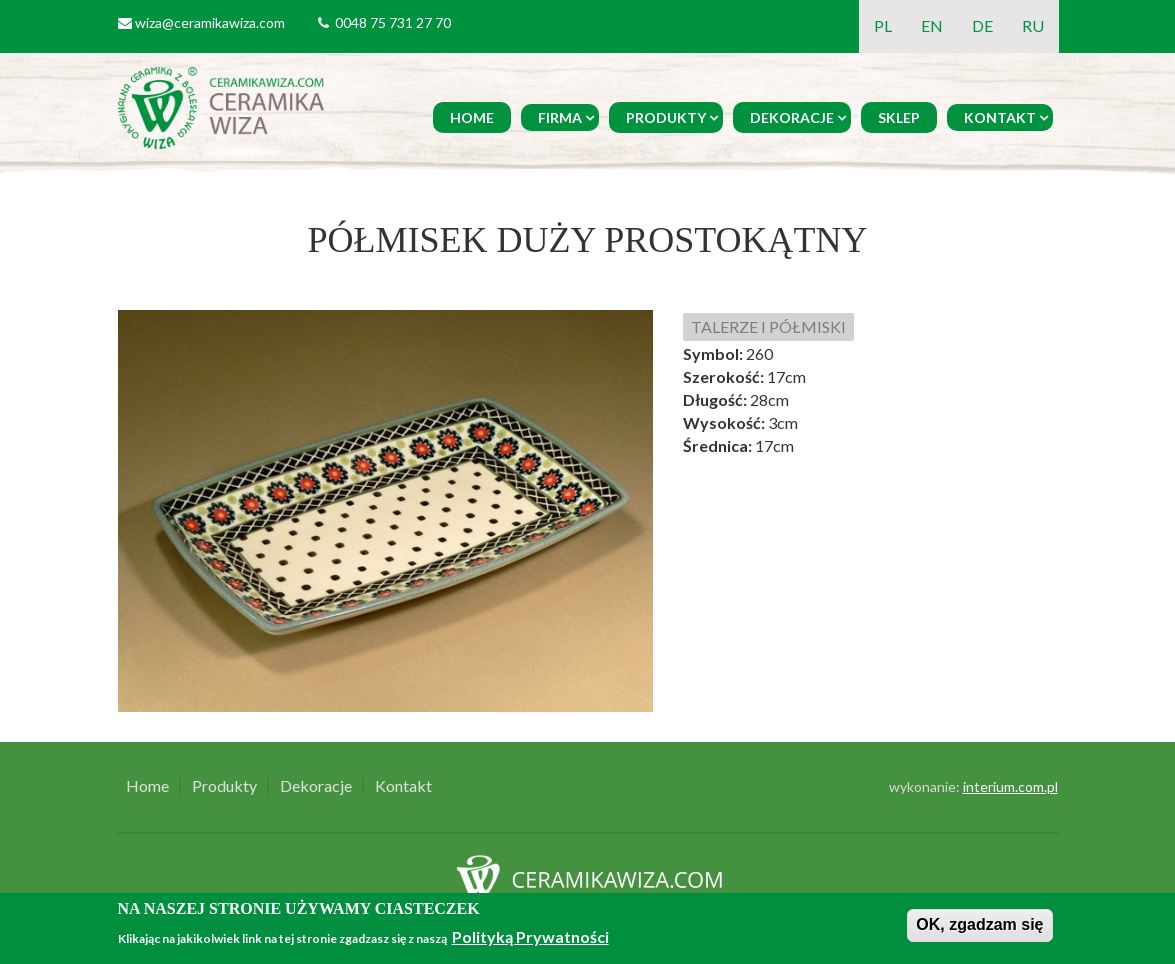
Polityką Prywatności (530, 936)
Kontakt (1000, 117)
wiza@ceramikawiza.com (210, 22)
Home (472, 117)
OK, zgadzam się (979, 924)
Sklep (899, 117)
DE (982, 25)
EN (932, 25)
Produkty (666, 117)
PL (883, 25)
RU (1033, 25)
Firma (560, 117)
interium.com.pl (1010, 786)
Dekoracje (792, 117)
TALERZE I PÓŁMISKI (768, 326)
